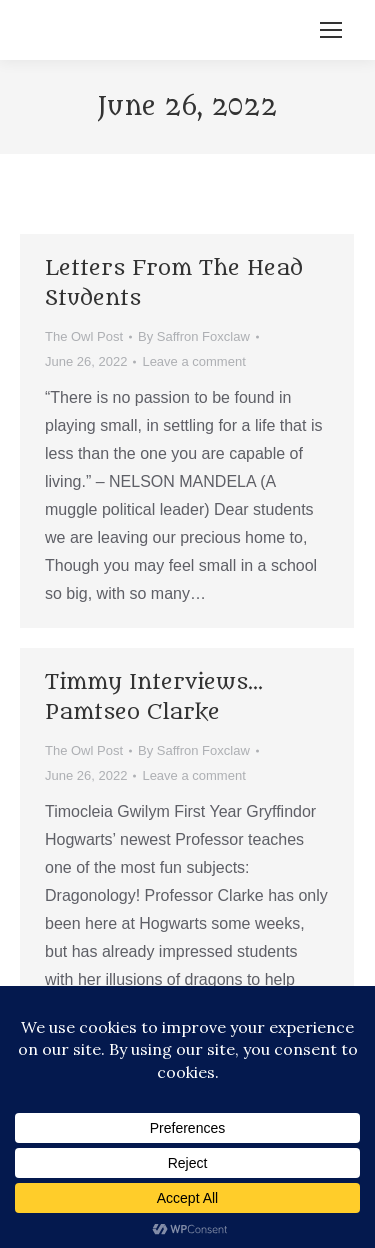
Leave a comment (193, 361)
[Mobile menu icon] (331, 30)
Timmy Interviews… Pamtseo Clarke (154, 697)
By (194, 336)
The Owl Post (84, 336)
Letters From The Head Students (174, 283)
